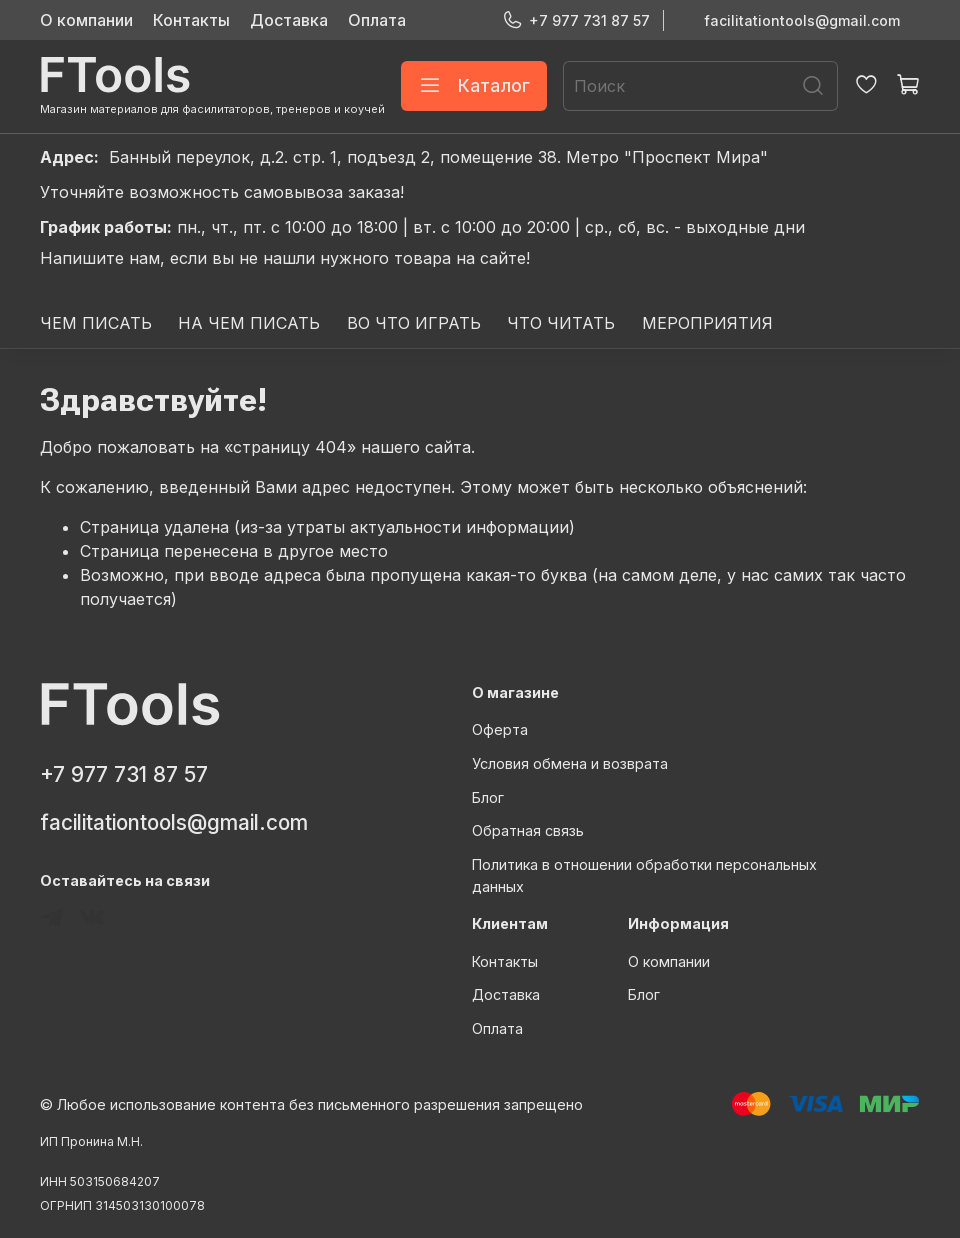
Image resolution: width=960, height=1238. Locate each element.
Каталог (474, 86)
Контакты (191, 20)
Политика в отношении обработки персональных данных (644, 875)
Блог (488, 797)
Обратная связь (528, 830)
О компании (86, 20)
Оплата (377, 20)
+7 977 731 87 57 (576, 20)
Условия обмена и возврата (570, 763)
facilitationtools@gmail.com (802, 20)
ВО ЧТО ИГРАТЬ (414, 323)
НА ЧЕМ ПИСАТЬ (249, 323)
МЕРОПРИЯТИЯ (707, 323)
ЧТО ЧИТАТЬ (561, 323)
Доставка (289, 20)
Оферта (500, 729)
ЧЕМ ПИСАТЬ (96, 323)
